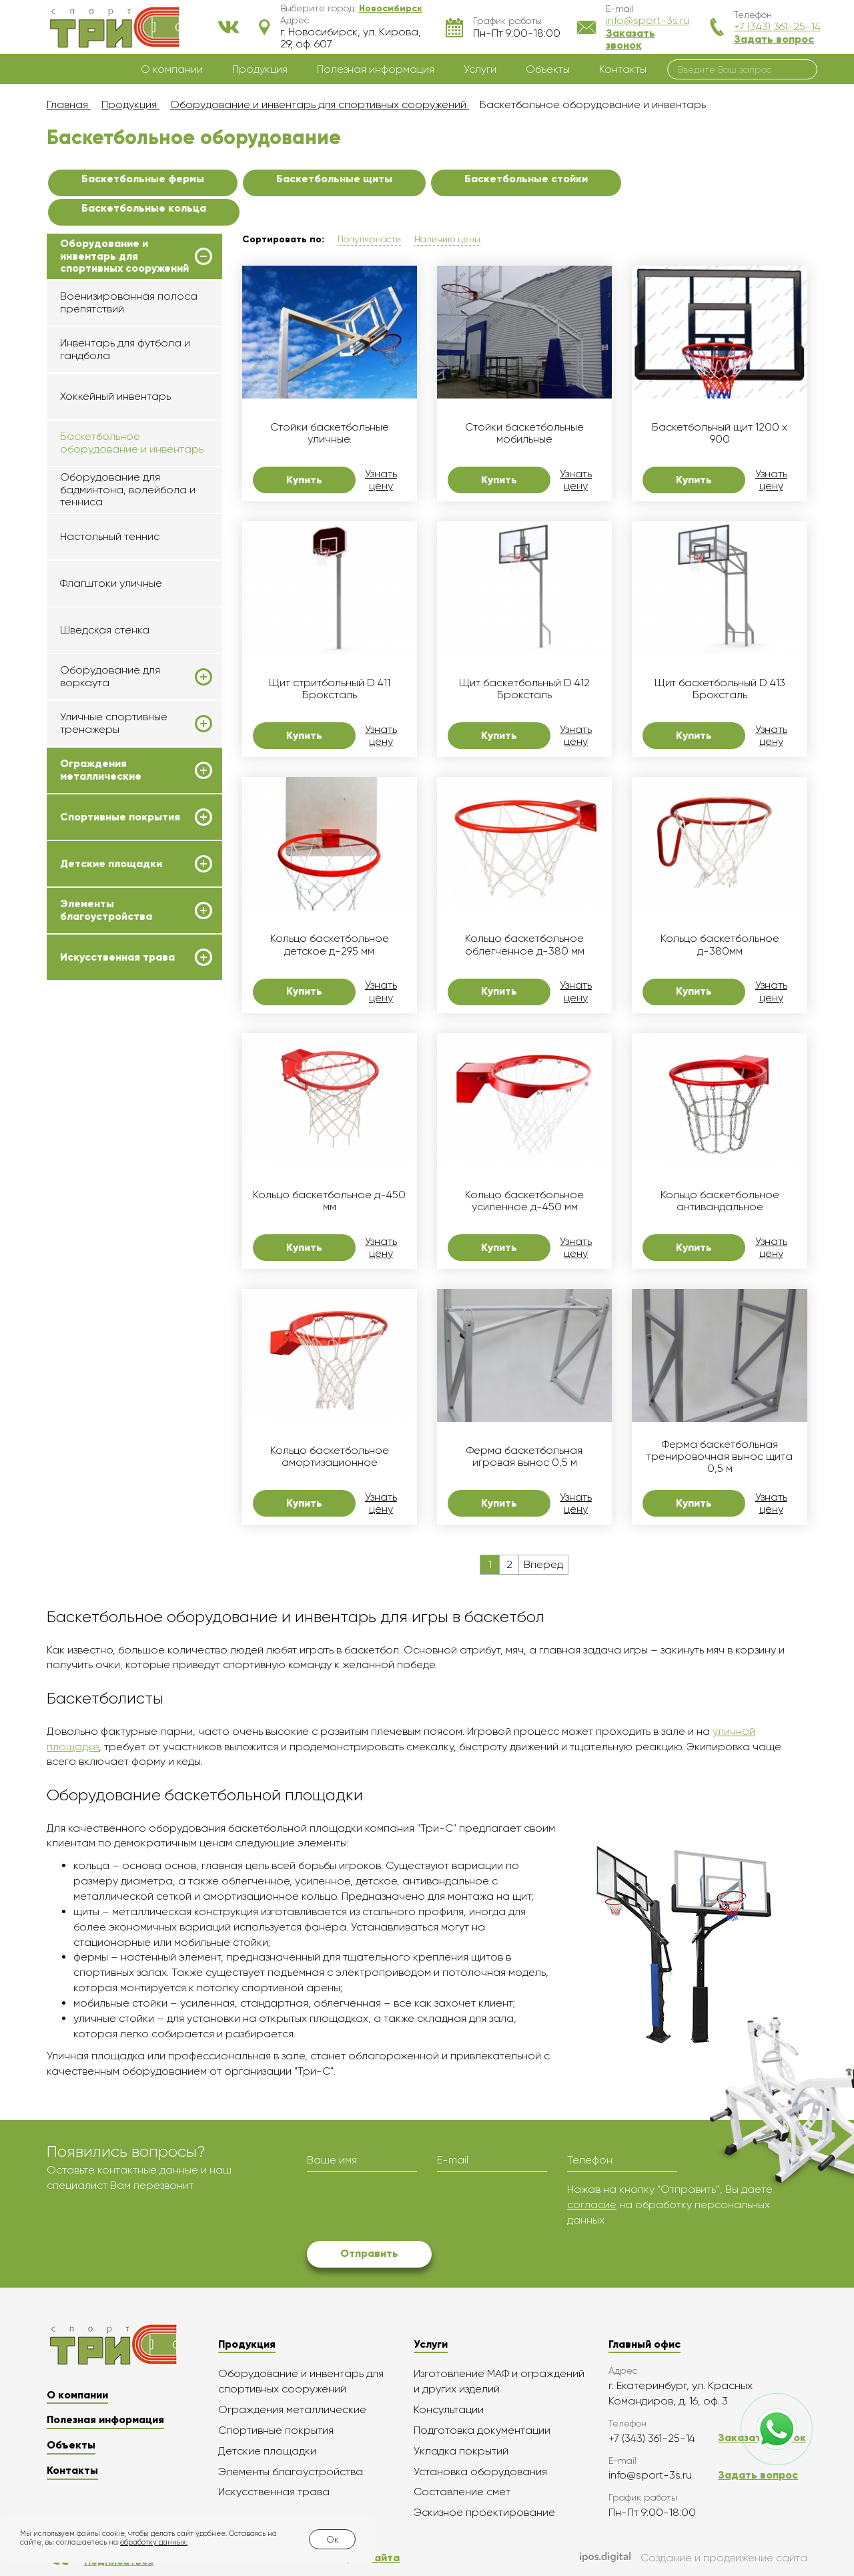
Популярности (369, 239)
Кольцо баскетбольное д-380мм (720, 945)
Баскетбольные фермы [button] (142, 178)
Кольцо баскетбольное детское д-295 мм (329, 945)
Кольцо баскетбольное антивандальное (720, 1201)
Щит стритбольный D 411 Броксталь (329, 689)
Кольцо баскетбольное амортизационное (329, 1457)
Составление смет (462, 2491)
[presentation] (408, 2208)
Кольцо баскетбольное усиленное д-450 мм (524, 1201)
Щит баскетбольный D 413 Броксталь (720, 689)
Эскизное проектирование (484, 2512)
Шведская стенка (104, 629)
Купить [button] (304, 479)
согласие (591, 2204)
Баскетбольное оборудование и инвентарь (131, 442)
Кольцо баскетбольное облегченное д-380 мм (524, 945)
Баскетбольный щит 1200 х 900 (719, 433)
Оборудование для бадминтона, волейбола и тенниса (127, 489)
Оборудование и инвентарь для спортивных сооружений (124, 256)
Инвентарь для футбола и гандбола (125, 348)
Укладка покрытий (461, 2450)
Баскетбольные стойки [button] (526, 178)
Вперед (543, 1564)
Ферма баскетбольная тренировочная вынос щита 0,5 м (720, 1457)
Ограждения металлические (100, 770)
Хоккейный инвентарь (115, 396)
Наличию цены (447, 239)
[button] (390, 8)
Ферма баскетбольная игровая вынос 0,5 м (524, 1457)
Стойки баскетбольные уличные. (329, 433)
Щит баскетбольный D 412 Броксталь (524, 689)
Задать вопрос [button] (774, 39)
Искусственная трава (117, 957)
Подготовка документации (482, 2430)
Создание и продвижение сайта (693, 2558)
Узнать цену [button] (381, 480)
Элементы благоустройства (106, 910)
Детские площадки (111, 864)
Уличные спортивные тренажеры (113, 723)
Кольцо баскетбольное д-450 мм (329, 1201)
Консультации (449, 2409)
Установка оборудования (480, 2471)
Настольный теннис (109, 536)
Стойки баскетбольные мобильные (524, 433)
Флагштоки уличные (111, 583)
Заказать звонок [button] (630, 39)
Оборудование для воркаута (110, 676)
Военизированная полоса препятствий (128, 302)
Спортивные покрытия (120, 817)
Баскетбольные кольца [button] (143, 208)
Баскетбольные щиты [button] (334, 178)
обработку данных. (153, 2542)
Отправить (369, 2253)
